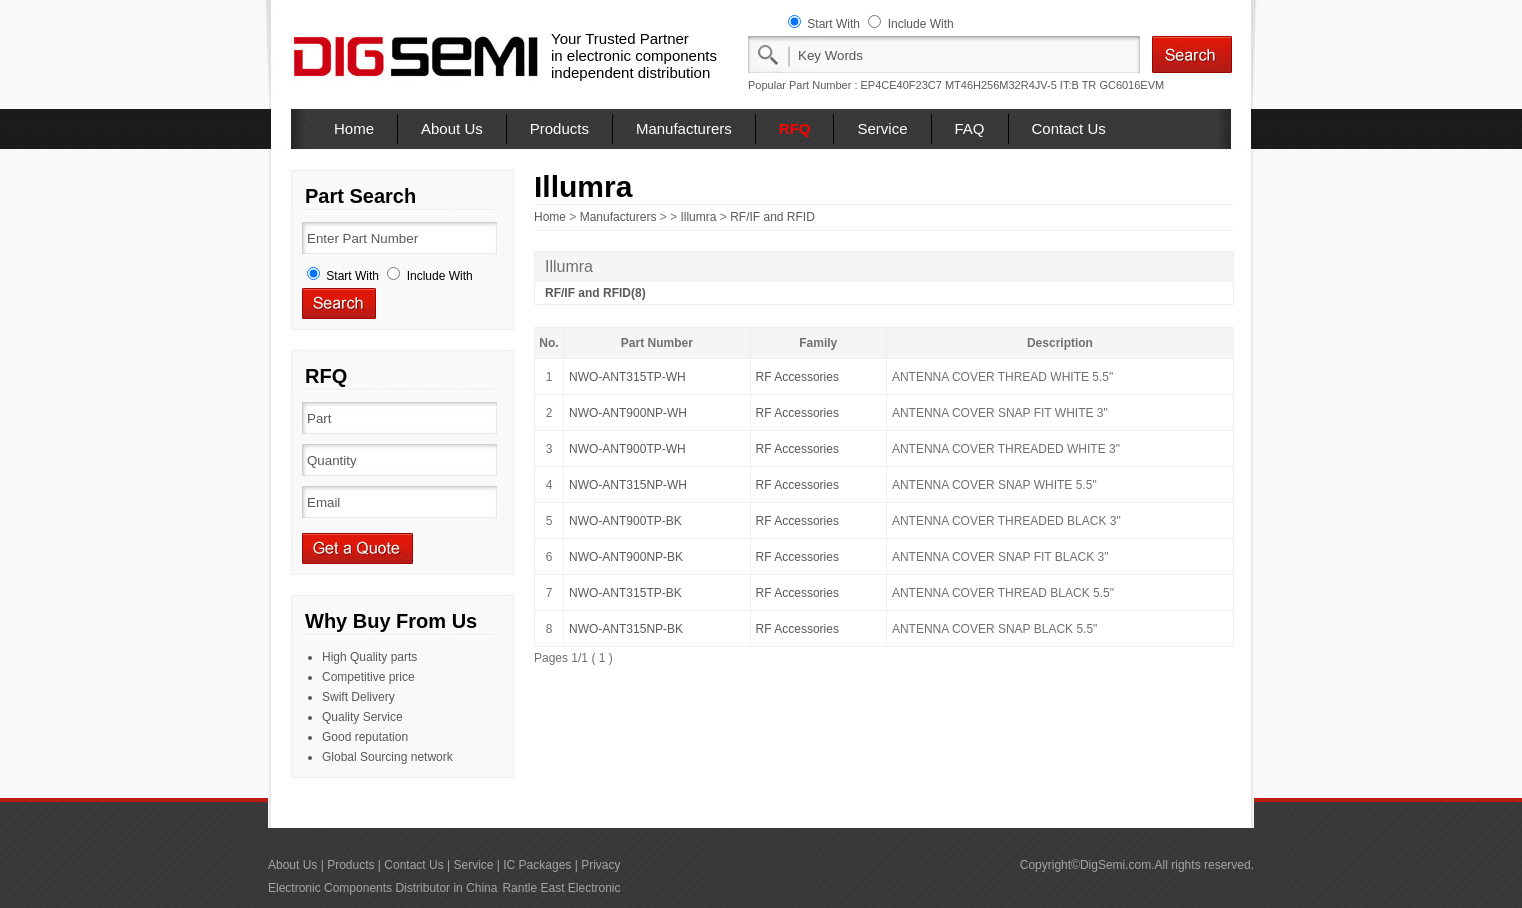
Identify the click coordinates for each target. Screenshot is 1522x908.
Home (354, 128)
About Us (452, 128)
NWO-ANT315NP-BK (626, 629)
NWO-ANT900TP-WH (627, 449)
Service (882, 128)
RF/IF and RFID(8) (595, 293)
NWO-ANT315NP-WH (628, 485)
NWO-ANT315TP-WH (627, 377)
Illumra (698, 217)
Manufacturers (684, 128)
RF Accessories (797, 377)
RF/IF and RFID (772, 217)
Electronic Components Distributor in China (382, 888)
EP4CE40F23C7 (901, 85)
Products (559, 128)
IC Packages (537, 865)
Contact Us (1069, 128)
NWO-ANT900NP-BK (626, 557)
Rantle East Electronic (561, 888)
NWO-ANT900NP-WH (628, 413)
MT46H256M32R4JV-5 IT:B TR (1020, 85)
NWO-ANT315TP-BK (625, 593)
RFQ (795, 128)
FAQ (970, 128)
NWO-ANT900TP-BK (625, 521)
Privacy (600, 865)
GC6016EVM (1131, 85)
